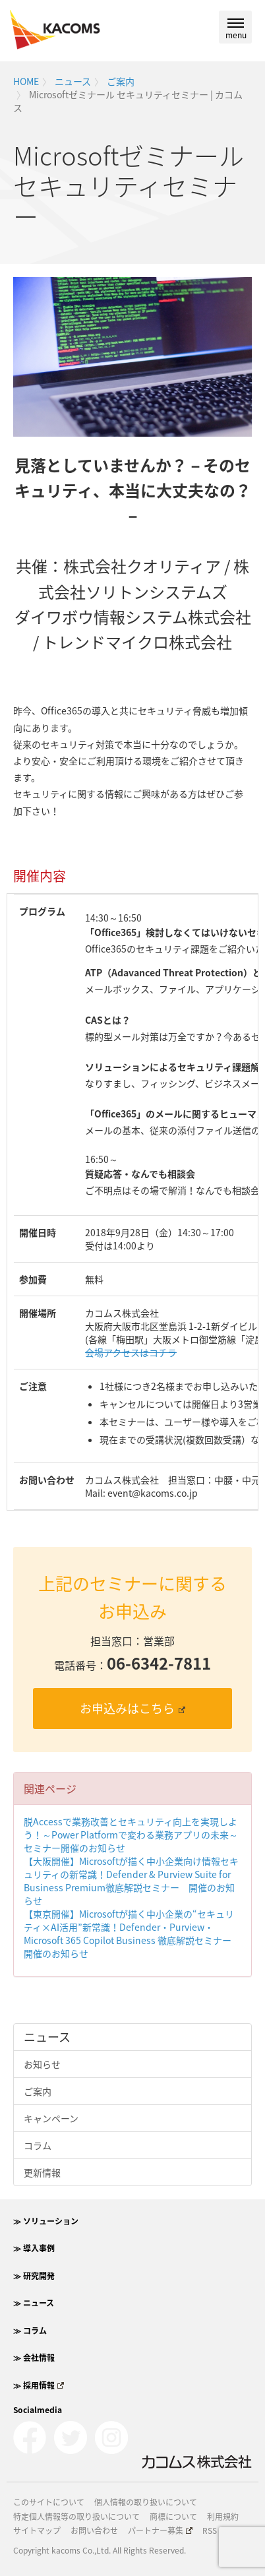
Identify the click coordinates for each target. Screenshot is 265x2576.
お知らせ (42, 2064)
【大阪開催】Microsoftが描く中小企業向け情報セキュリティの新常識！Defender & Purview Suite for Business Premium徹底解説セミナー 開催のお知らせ (131, 1880)
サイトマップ (37, 2530)
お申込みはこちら (132, 1708)
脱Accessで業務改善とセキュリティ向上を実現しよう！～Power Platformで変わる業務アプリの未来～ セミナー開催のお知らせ (135, 1834)
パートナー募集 (160, 2530)
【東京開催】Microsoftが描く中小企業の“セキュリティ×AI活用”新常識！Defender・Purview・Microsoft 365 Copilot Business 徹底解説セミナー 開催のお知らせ (132, 1933)
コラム (37, 2145)
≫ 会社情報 (34, 2358)
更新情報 (42, 2172)
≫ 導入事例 (34, 2248)
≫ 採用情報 (38, 2385)
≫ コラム (30, 2331)
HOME (26, 81)
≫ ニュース (33, 2303)
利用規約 (223, 2517)
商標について (173, 2517)
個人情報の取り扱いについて (145, 2502)
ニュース (73, 81)
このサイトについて (48, 2502)
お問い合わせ (94, 2530)
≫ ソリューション (45, 2221)
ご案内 (120, 81)
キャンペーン (51, 2118)
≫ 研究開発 (34, 2276)
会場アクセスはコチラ (131, 1352)
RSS (209, 2530)
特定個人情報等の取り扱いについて (76, 2517)
